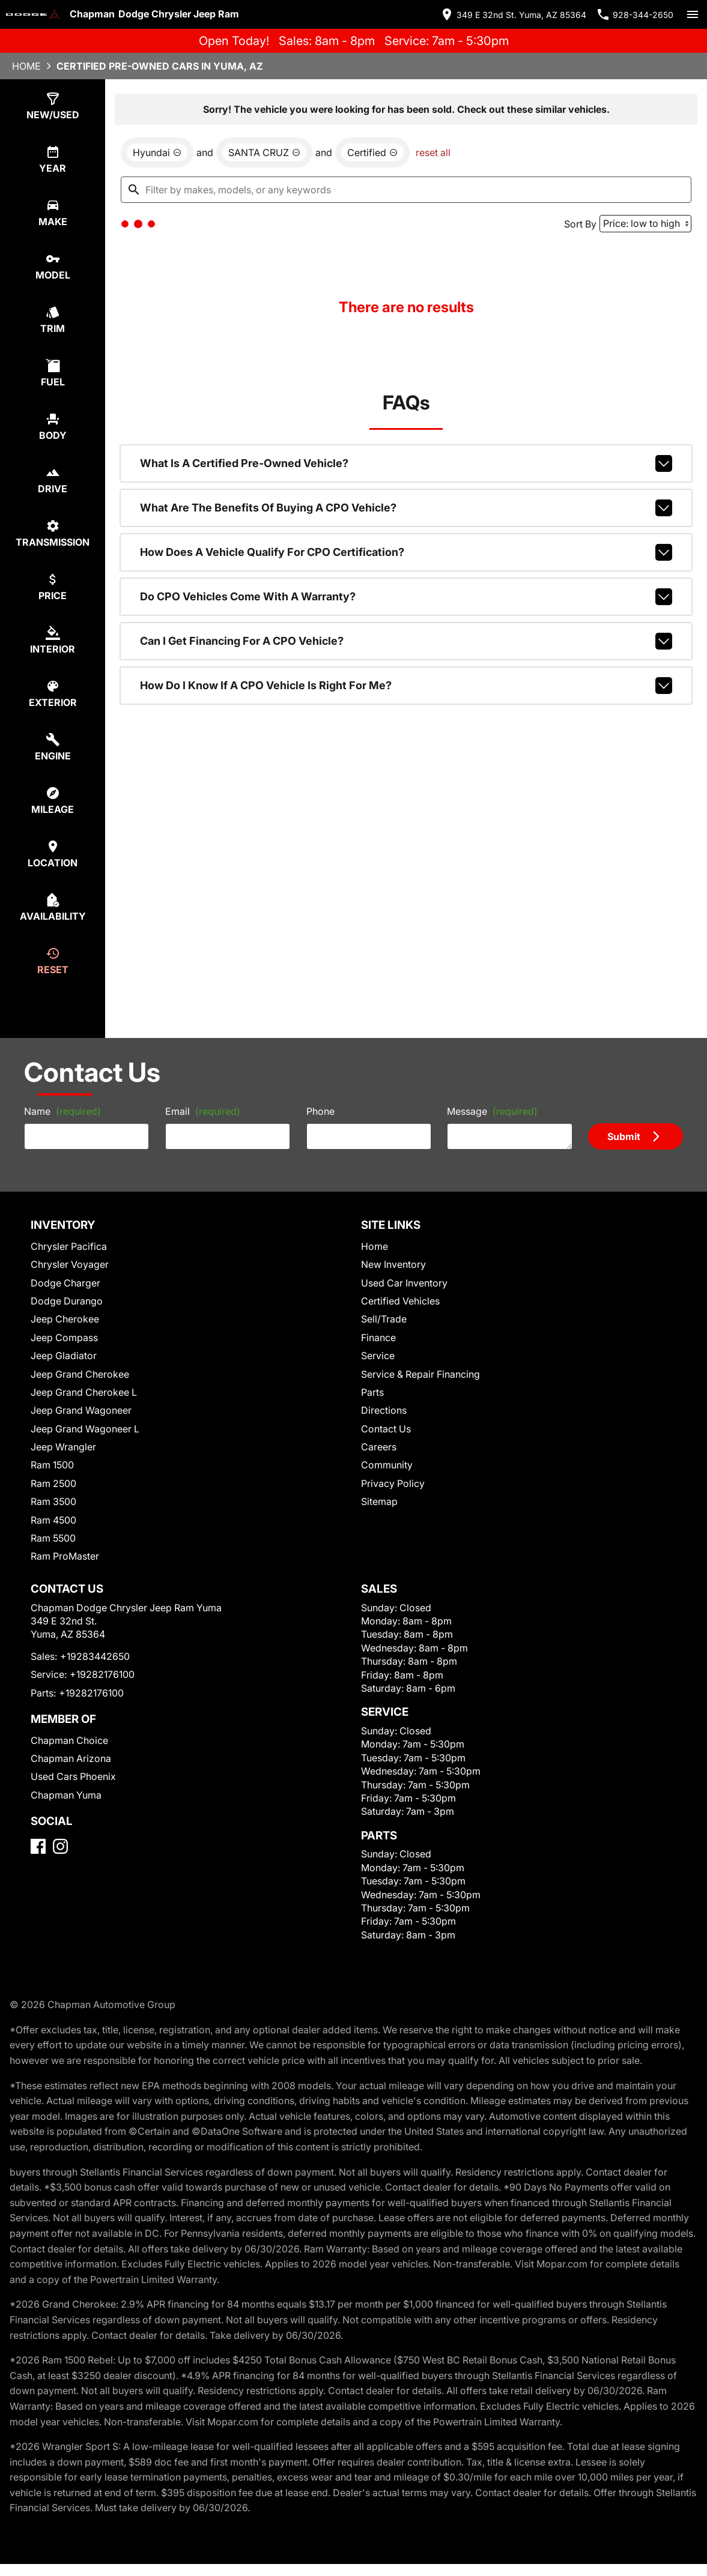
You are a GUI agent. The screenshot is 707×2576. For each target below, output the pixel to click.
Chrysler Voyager (70, 1264)
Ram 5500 (53, 1538)
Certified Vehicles (400, 1301)
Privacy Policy (393, 1483)
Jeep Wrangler (63, 1447)
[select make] (52, 213)
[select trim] (52, 319)
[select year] (52, 159)
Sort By (580, 224)
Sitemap (379, 1501)
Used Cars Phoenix (73, 1776)
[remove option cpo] (372, 152)
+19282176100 (102, 1674)
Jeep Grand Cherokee (80, 1374)
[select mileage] (52, 800)
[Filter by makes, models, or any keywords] (406, 189)
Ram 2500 (53, 1483)
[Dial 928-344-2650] (634, 14)
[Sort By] (645, 223)
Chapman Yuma (66, 1795)
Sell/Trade (384, 1319)
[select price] (52, 587)
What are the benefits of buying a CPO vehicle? (406, 507)
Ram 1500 (52, 1465)
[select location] (52, 854)
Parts (372, 1392)
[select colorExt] (52, 693)
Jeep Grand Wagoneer (81, 1410)
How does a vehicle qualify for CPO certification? (406, 552)
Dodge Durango (67, 1301)
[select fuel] (52, 373)
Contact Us (386, 1429)
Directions (384, 1410)
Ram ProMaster (65, 1556)
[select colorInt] (52, 640)
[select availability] (52, 907)
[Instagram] (60, 1846)
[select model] (52, 266)
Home (26, 66)
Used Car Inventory (404, 1283)
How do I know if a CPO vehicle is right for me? (406, 685)
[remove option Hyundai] (157, 152)
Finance (378, 1338)
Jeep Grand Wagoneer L (85, 1429)
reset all (433, 152)
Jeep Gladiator (64, 1356)
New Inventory (393, 1264)
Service (378, 1356)
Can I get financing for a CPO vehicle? (406, 641)
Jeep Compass (64, 1338)
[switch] (692, 14)
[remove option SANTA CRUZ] (264, 152)
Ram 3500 (53, 1501)
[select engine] (52, 747)
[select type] (52, 106)
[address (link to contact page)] (513, 14)
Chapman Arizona (71, 1758)
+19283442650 (95, 1656)
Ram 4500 (53, 1520)
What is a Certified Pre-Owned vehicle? (406, 463)
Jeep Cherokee (65, 1319)
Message (492, 1111)
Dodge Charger (65, 1283)
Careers (378, 1447)
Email (202, 1111)
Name (62, 1111)
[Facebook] (38, 1846)
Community (387, 1465)
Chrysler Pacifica (69, 1246)
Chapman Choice (69, 1740)
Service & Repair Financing (420, 1374)
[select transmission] (52, 533)
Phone (320, 1111)
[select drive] (52, 480)
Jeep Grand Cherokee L (84, 1392)
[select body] (52, 426)
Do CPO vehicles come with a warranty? (406, 596)
